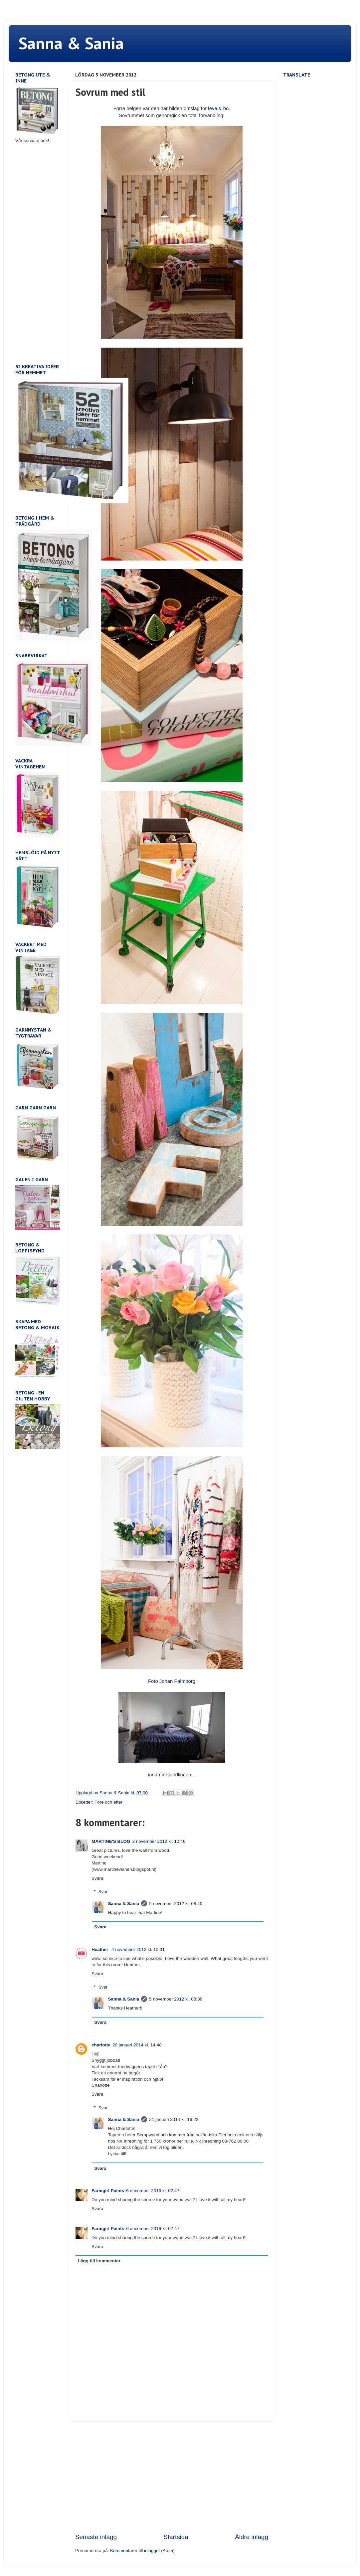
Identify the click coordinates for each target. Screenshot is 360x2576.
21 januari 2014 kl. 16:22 (173, 2119)
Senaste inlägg (96, 2536)
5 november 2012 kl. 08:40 (175, 1903)
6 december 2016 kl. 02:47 (152, 2190)
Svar (103, 1891)
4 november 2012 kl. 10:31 (138, 1949)
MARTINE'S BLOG (110, 1841)
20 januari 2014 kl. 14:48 (137, 2044)
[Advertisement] (171, 2477)
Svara (97, 1878)
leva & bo (218, 108)
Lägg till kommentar (99, 2260)
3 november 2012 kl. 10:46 (158, 1841)
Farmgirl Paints (107, 2190)
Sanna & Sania (71, 43)
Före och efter (108, 1802)
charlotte (100, 2044)
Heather (100, 1949)
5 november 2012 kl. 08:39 (175, 1999)
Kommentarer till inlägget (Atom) (142, 2550)
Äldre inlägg (251, 2536)
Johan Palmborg (177, 1681)
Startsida (175, 2536)
